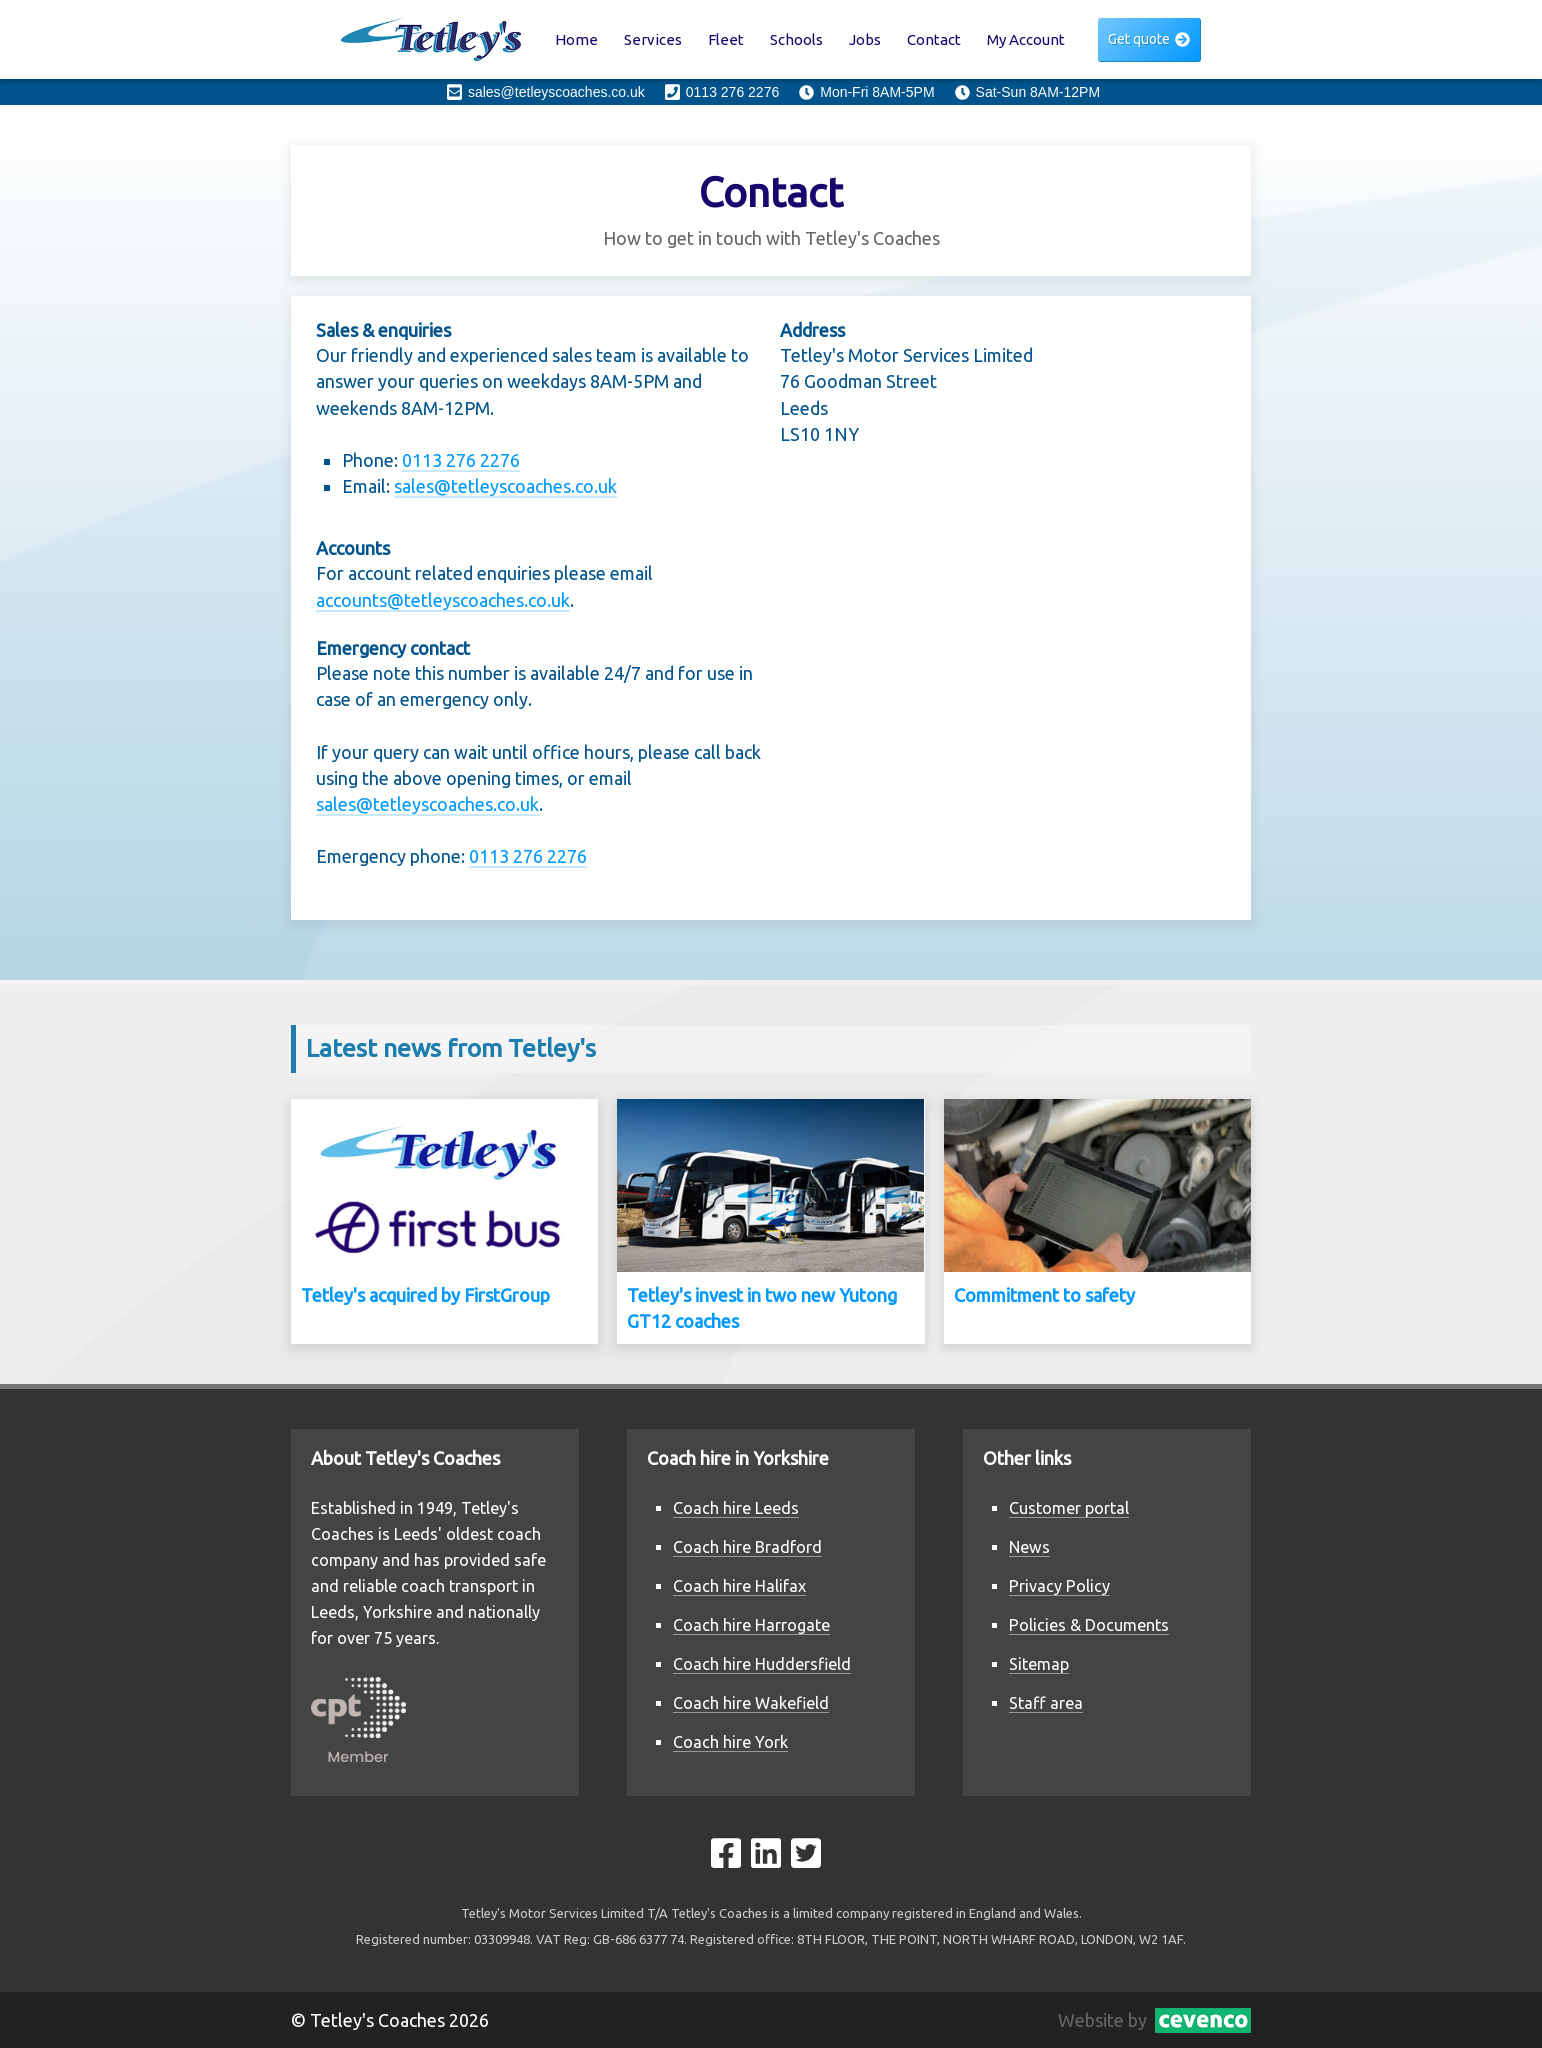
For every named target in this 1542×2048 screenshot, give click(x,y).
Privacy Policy (1059, 1586)
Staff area (1046, 1703)
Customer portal (1069, 1508)
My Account (1026, 39)
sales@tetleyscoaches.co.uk (505, 486)
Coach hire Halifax (739, 1586)
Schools (796, 39)
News (1029, 1547)
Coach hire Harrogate (751, 1625)
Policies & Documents (1089, 1625)
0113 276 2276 (461, 460)
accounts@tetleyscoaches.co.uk (443, 600)
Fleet (726, 39)
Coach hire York (730, 1742)
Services (653, 39)
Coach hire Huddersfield (762, 1664)
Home (576, 39)
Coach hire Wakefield (751, 1703)
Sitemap (1039, 1664)
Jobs (865, 39)
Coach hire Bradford (747, 1547)
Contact (934, 39)
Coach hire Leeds (736, 1508)
